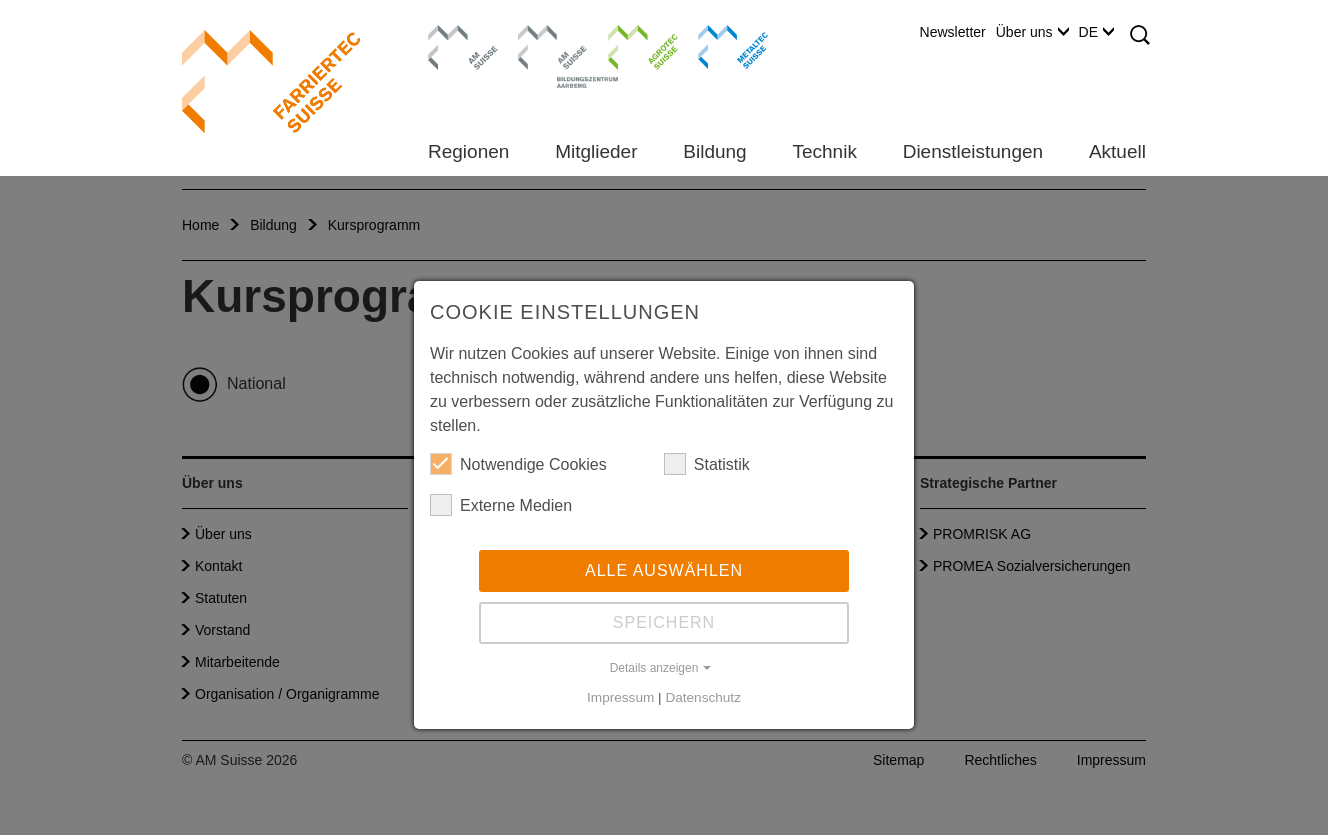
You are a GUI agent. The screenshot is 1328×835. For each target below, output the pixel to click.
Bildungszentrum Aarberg (553, 45)
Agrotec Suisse (628, 45)
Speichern (664, 622)
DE (1096, 32)
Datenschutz (703, 697)
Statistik (707, 464)
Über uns (1032, 32)
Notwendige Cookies (518, 464)
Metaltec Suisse (720, 45)
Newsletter (953, 32)
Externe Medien (501, 505)
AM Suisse (456, 35)
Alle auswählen (664, 570)
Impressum (620, 697)
